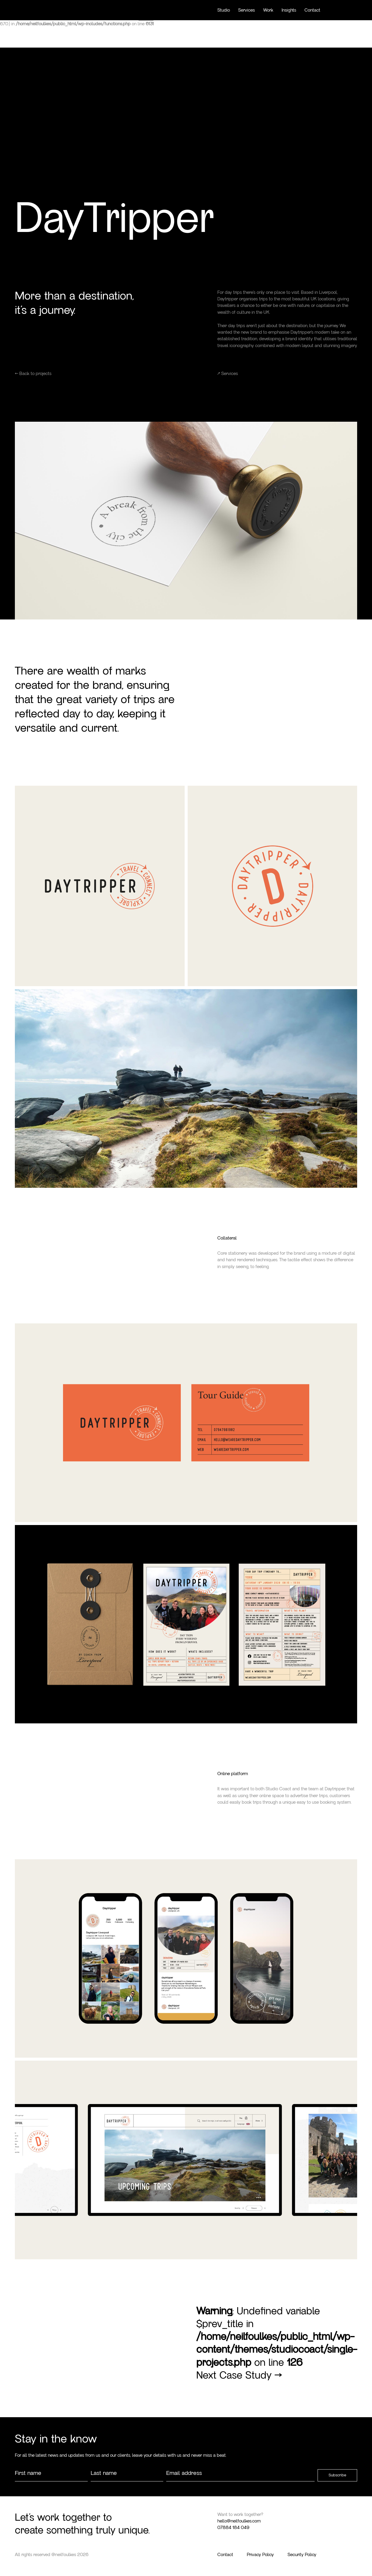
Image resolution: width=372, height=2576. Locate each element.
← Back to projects (33, 373)
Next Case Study (239, 2375)
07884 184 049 (233, 2527)
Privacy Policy (260, 2554)
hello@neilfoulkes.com (239, 2521)
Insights (289, 10)
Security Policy (302, 2554)
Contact (312, 10)
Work (268, 10)
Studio (223, 10)
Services (246, 10)
